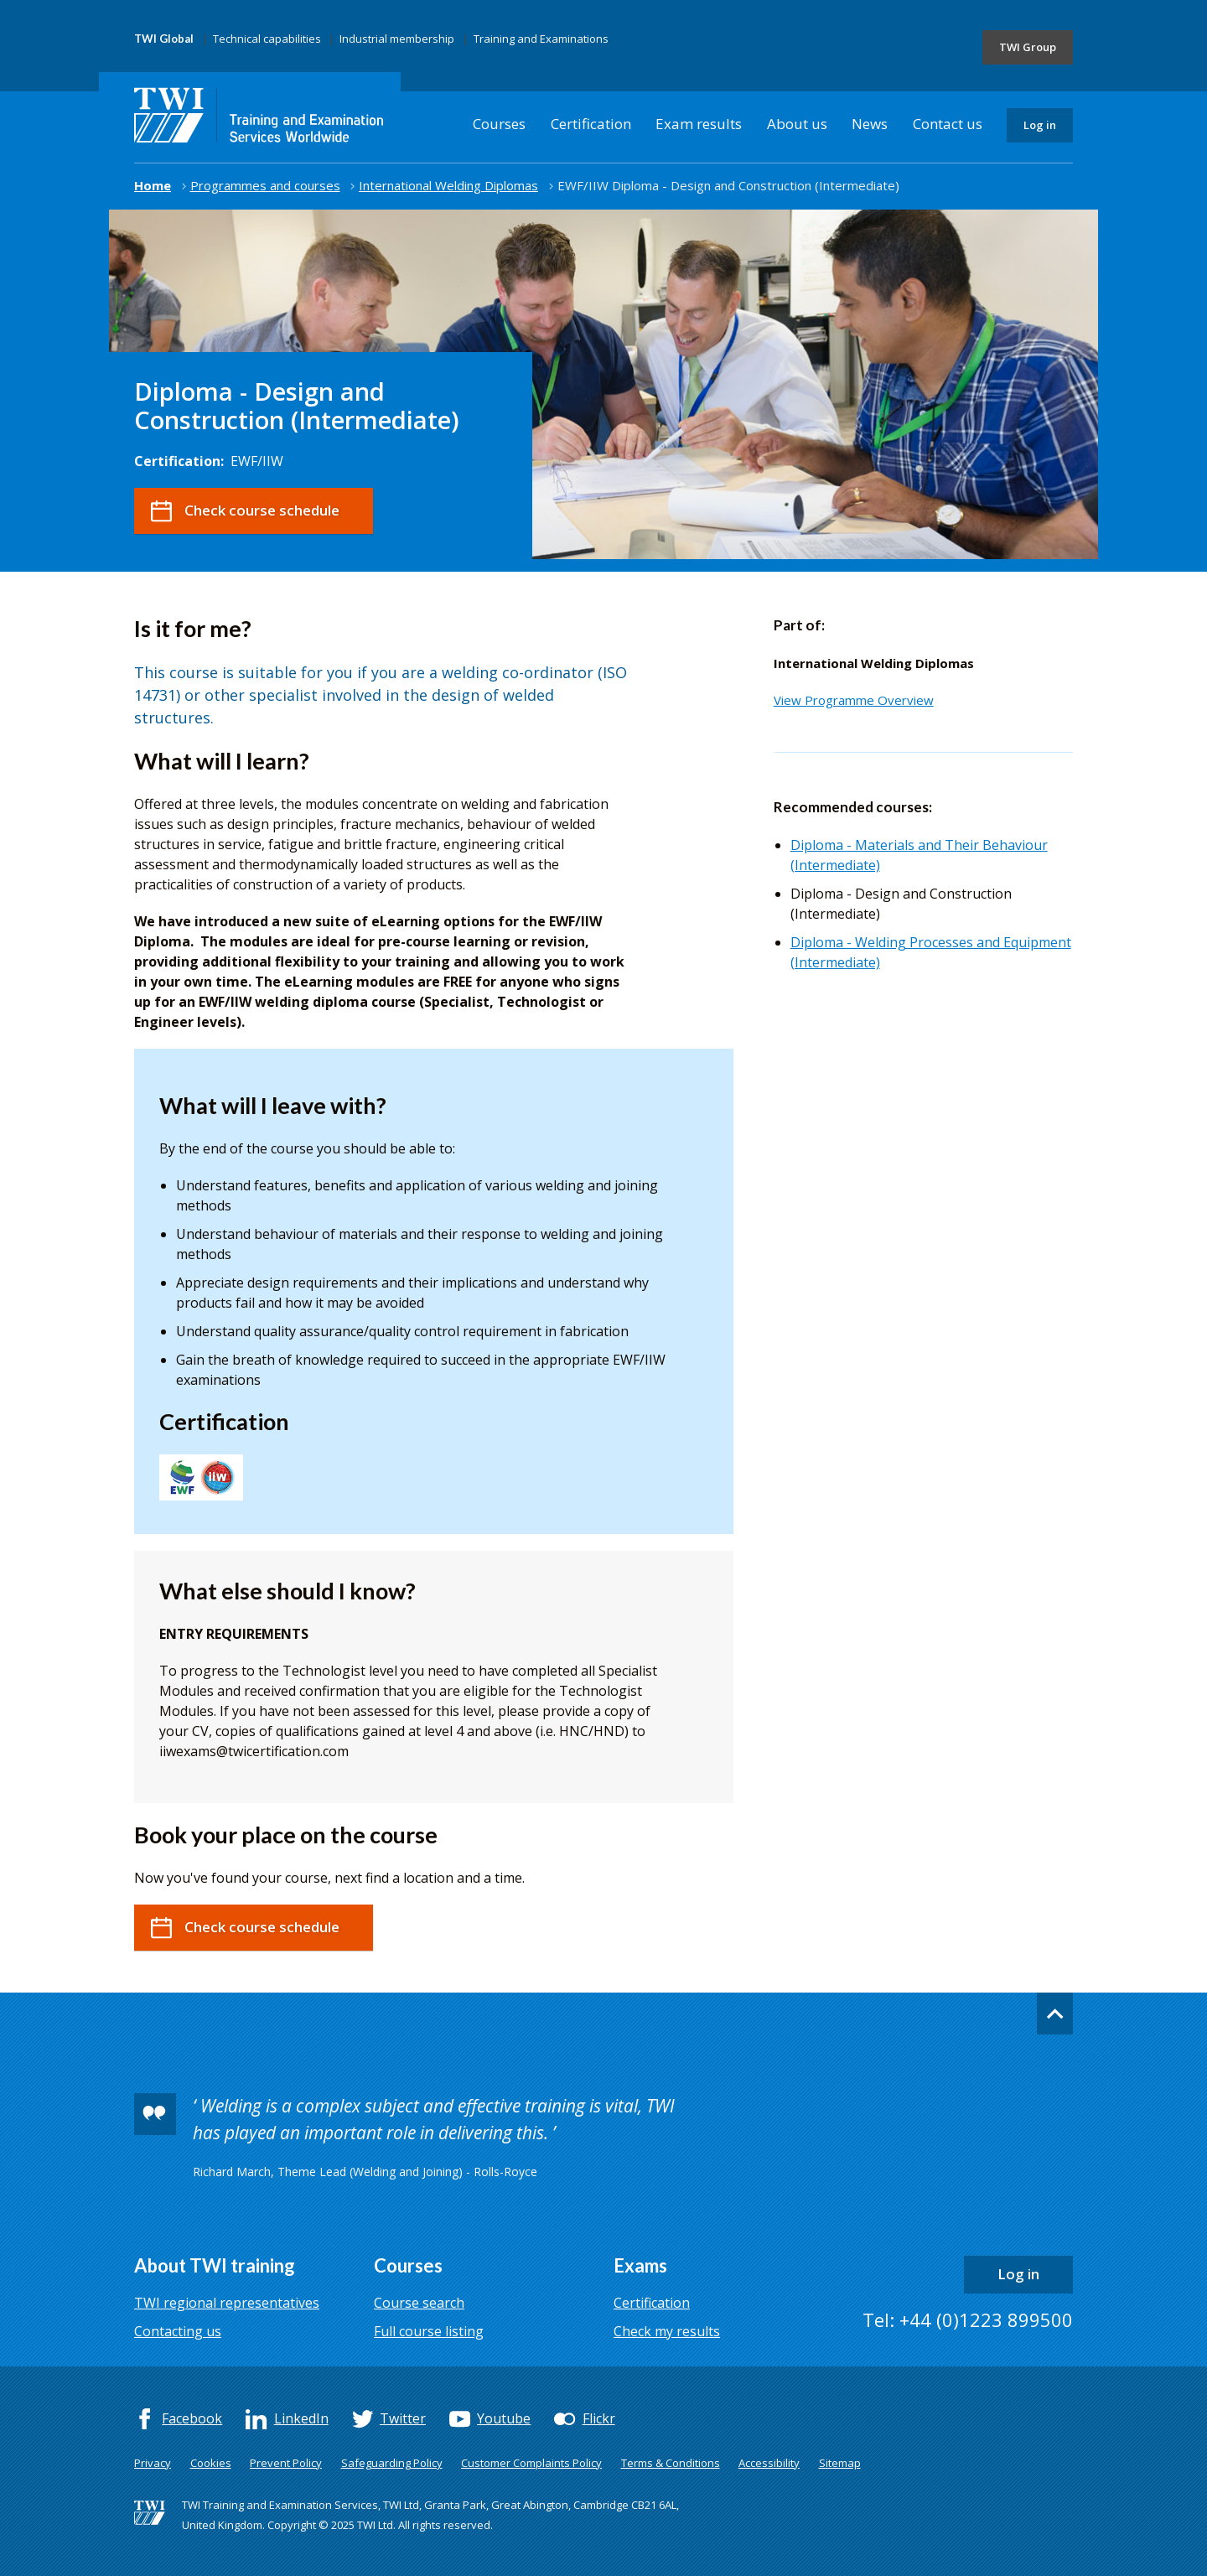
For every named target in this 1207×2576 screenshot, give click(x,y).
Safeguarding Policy (392, 2462)
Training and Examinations (541, 38)
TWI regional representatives (226, 2303)
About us (797, 123)
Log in (1039, 124)
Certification (591, 123)
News (870, 123)
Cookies (210, 2462)
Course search (419, 2303)
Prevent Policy (286, 2462)
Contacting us (177, 2331)
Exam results (698, 123)
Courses (499, 123)
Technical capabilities (267, 38)
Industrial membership (396, 38)
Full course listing (429, 2331)
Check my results (667, 2331)
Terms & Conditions (670, 2462)
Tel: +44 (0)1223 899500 (968, 2319)
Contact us (947, 123)
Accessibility (769, 2462)
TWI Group (1027, 46)
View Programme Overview (854, 700)
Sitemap (840, 2462)
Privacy (152, 2462)
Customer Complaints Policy (531, 2462)
